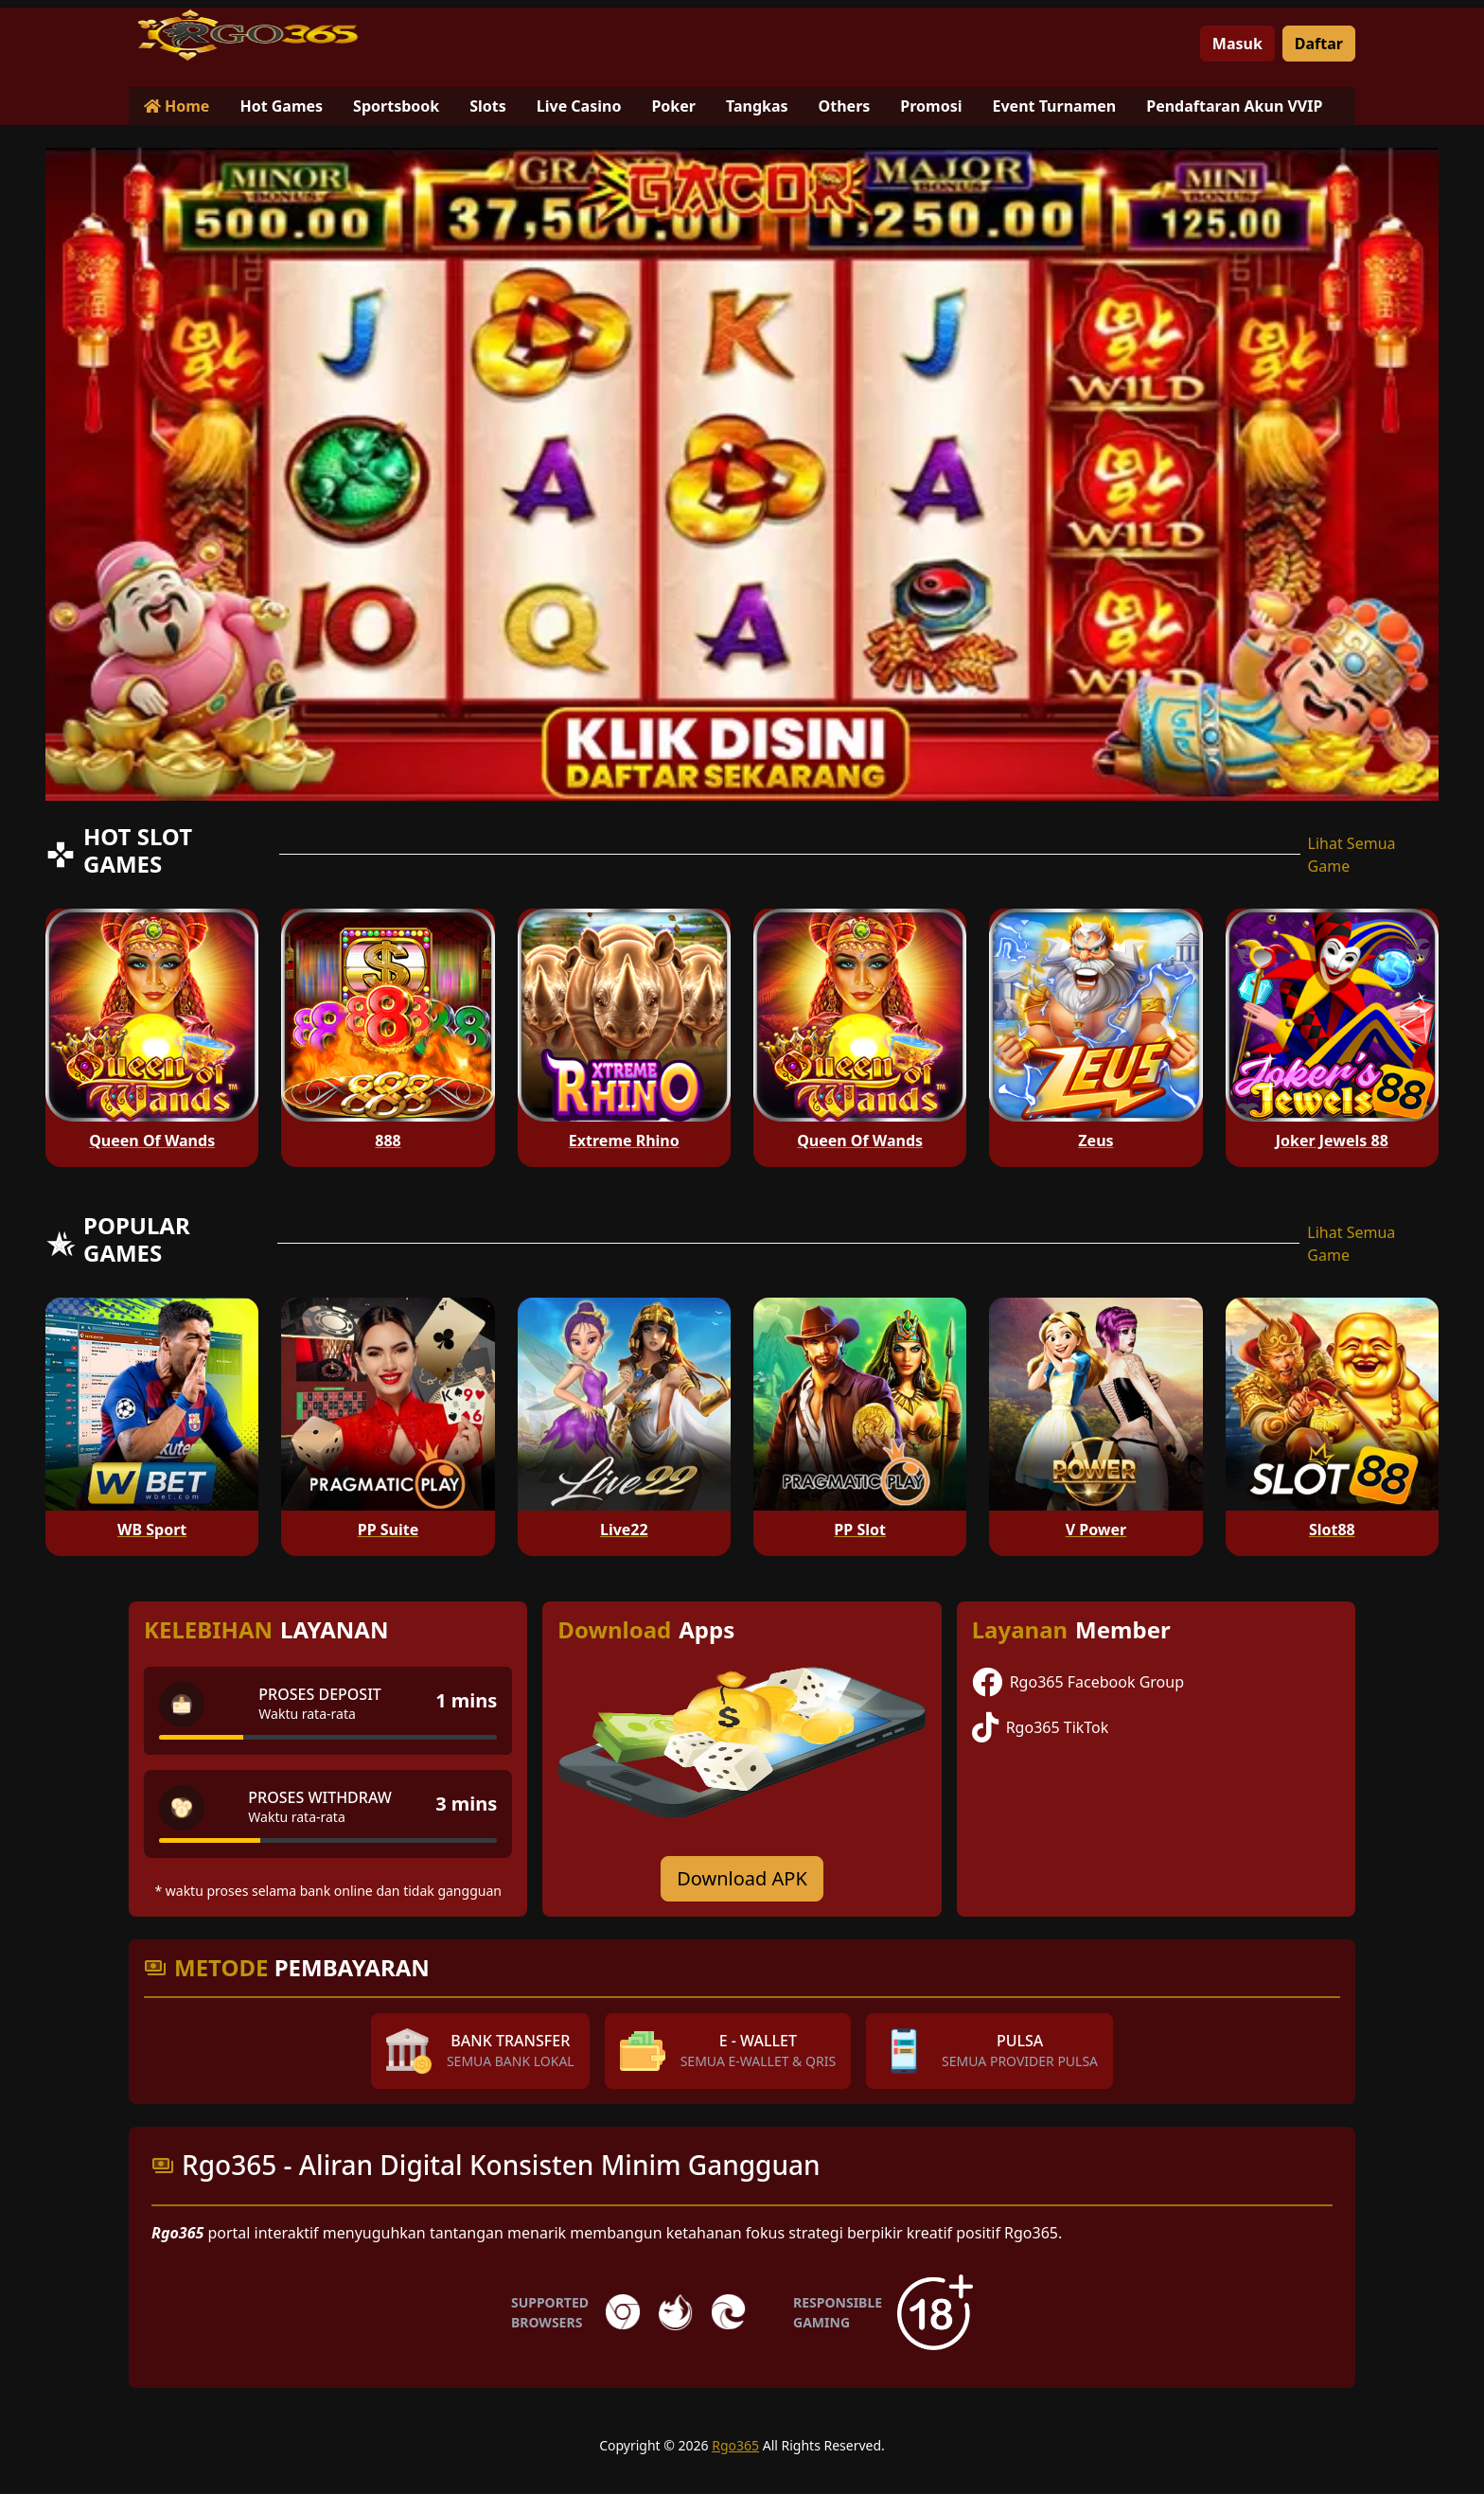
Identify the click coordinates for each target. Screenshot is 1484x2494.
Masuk (1237, 43)
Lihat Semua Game (1352, 854)
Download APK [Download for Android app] (742, 1878)
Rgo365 (735, 2445)
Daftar (1319, 43)
